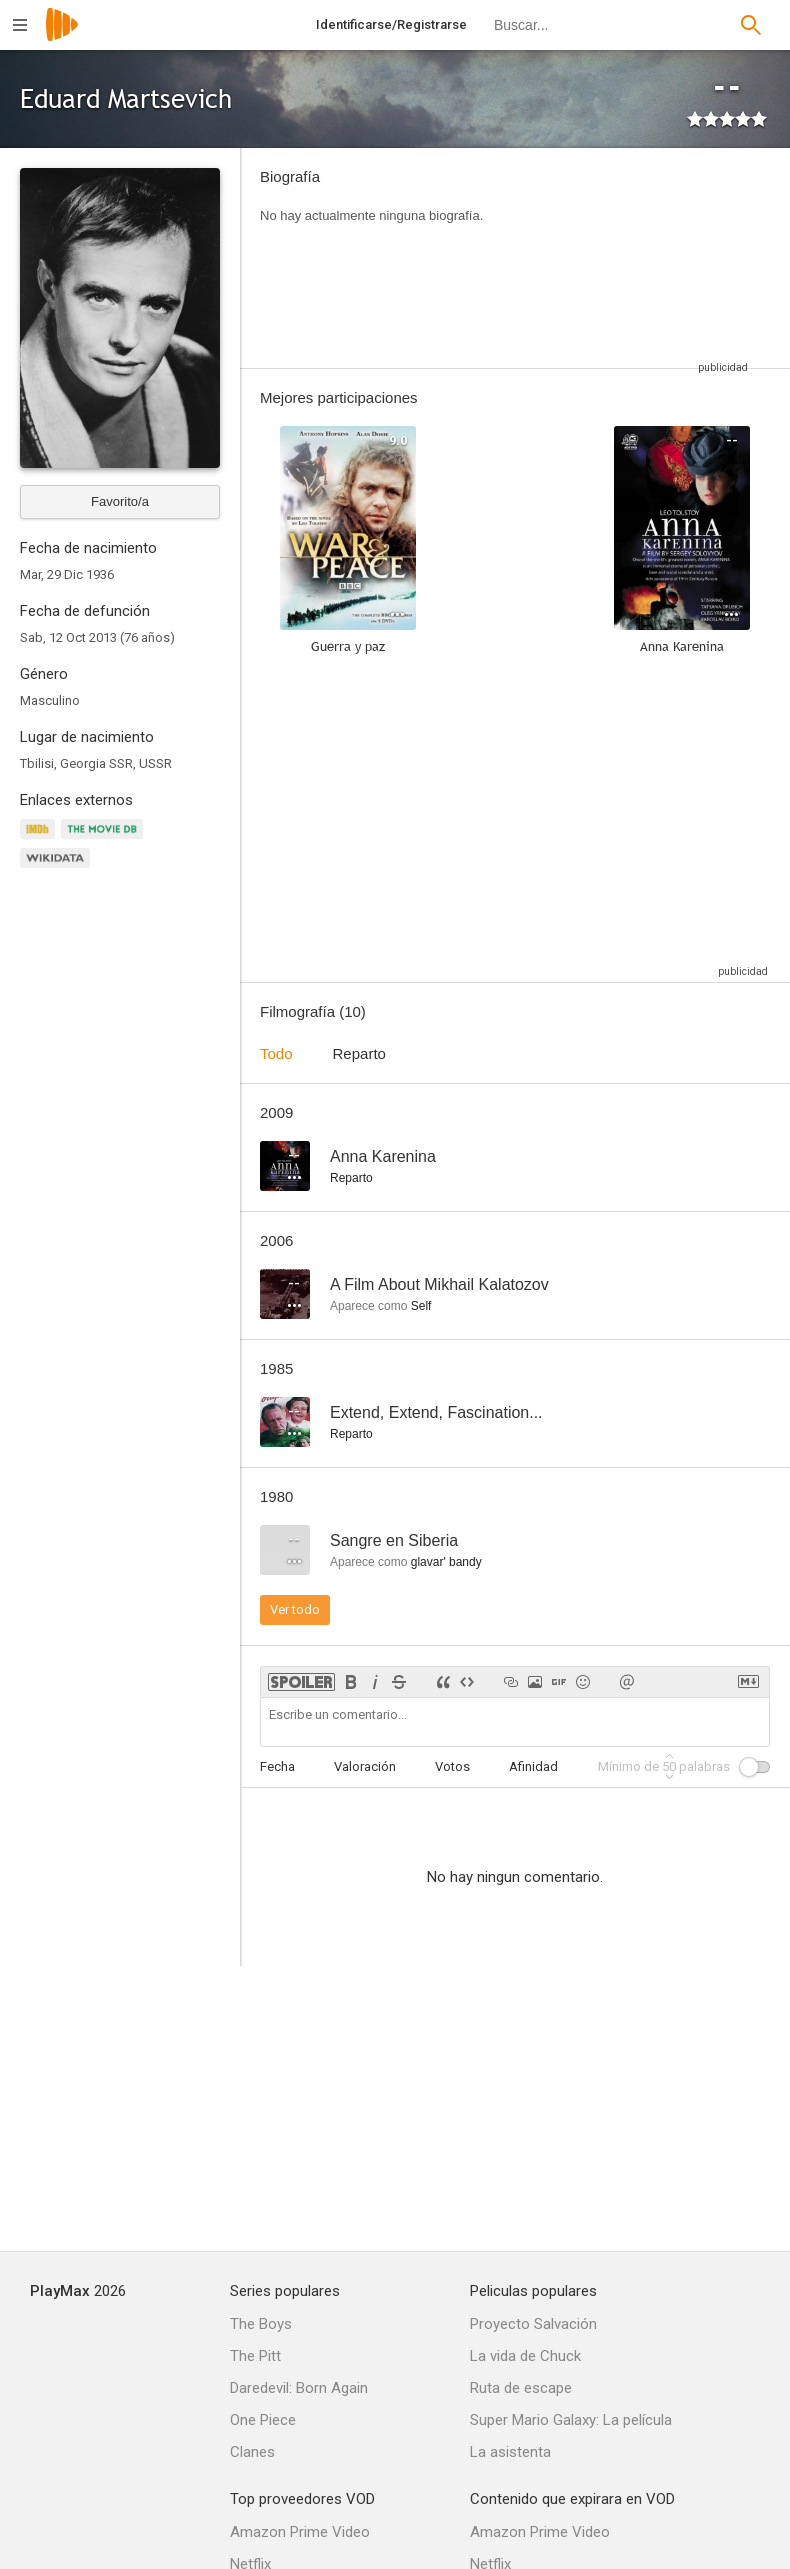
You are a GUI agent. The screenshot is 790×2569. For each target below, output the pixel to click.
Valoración (365, 1766)
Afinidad (533, 1766)
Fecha (277, 1766)
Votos (452, 1766)
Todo (276, 1053)
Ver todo (295, 1609)
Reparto (359, 1053)
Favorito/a (120, 501)
